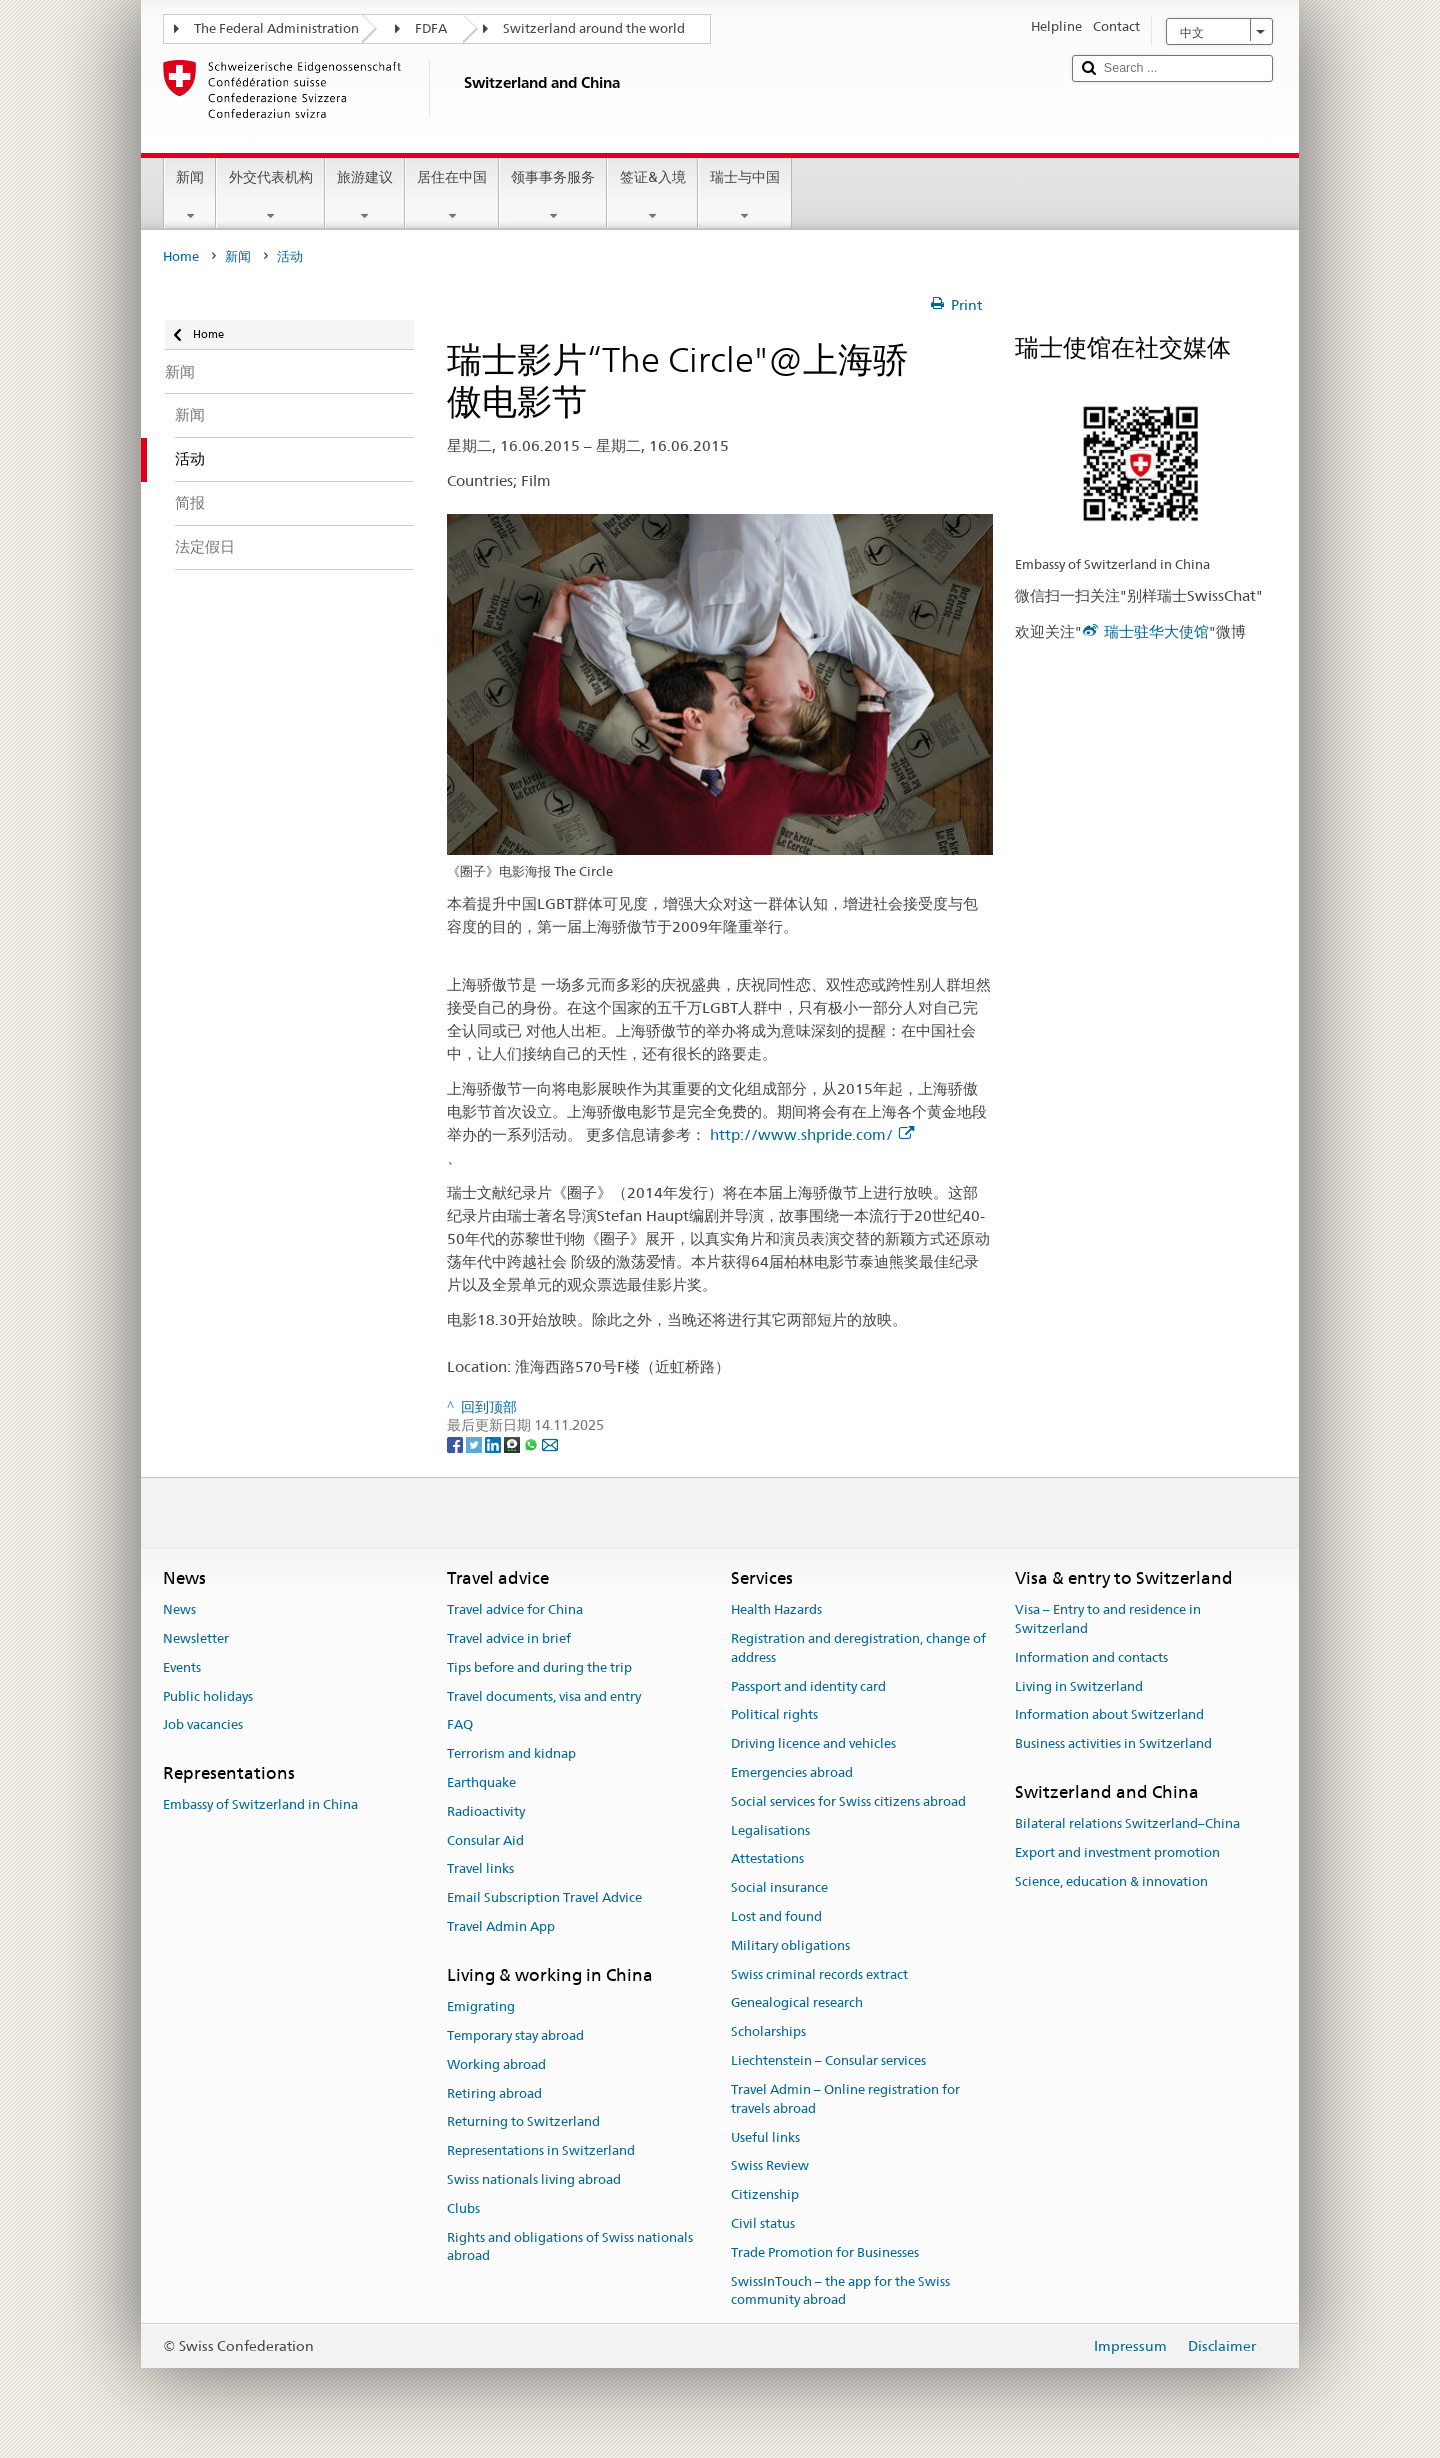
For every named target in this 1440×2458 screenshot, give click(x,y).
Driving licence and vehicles (813, 1743)
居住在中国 (452, 196)
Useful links (765, 2137)
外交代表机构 (270, 196)
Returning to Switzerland (523, 2122)
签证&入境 (652, 196)
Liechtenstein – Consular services (828, 2060)
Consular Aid (485, 1840)
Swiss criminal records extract (819, 1974)
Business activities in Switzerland (1113, 1743)
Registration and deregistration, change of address (858, 1648)
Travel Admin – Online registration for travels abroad (845, 2099)
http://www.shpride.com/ (812, 1134)
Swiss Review (770, 2166)
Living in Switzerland (1079, 1686)
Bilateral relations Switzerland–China (1127, 1823)
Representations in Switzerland (541, 2150)
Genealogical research (797, 2003)
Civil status (763, 2223)
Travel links (480, 1869)
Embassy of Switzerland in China (260, 1805)
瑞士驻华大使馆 (1156, 631)
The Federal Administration (276, 28)
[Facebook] (456, 1444)
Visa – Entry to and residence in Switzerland (1108, 1619)
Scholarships (768, 2032)
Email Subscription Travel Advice (544, 1897)
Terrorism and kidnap (511, 1753)
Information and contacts (1091, 1657)
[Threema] (513, 1444)
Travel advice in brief (509, 1638)
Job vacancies (203, 1725)
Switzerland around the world (594, 28)
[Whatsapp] (532, 1444)
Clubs (463, 2208)
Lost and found (776, 1916)
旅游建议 (365, 196)
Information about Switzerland (1109, 1715)
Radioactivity (486, 1811)
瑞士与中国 (745, 196)
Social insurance (779, 1887)
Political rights (774, 1715)
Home (181, 256)
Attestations (767, 1859)
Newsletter (196, 1638)
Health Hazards (776, 1609)
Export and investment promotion (1117, 1852)
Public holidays (208, 1696)
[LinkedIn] (494, 1444)
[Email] (550, 1444)
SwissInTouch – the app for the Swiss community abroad (840, 2291)
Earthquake (481, 1782)
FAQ (460, 1725)
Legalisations (770, 1830)
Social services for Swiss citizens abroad (848, 1801)
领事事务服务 (553, 196)
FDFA (431, 28)
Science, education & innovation (1111, 1881)
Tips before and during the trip (539, 1667)
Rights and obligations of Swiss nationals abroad (570, 2247)
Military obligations (790, 1945)
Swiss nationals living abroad (534, 2179)
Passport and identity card (808, 1686)
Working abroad (496, 2064)
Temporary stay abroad (515, 2035)
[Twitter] (475, 1444)
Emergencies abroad (792, 1772)
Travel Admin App (501, 1926)
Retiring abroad (494, 2093)
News (179, 1609)
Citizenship (765, 2194)
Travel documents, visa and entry (544, 1696)
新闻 (190, 196)
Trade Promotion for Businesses (825, 2252)
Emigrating (481, 2006)
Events (182, 1667)
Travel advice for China (515, 1609)
